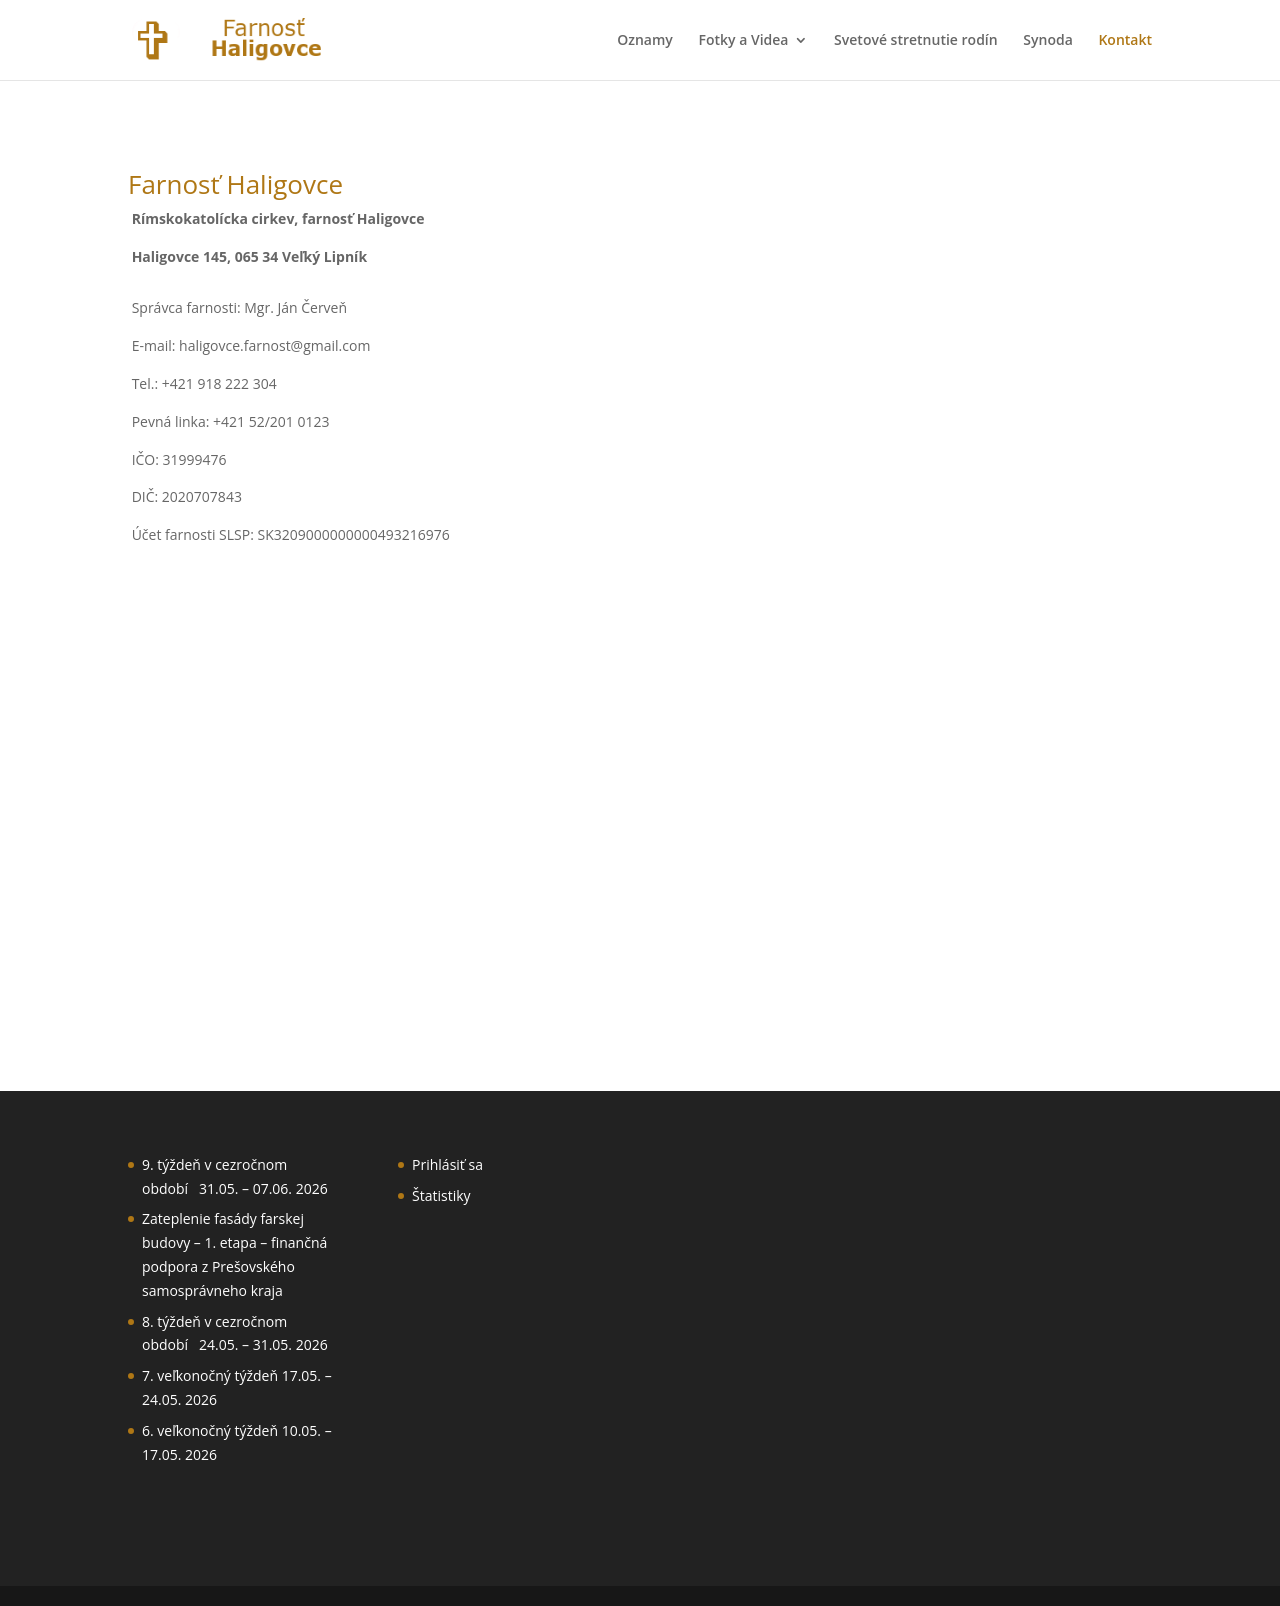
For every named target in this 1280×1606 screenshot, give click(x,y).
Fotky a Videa (743, 41)
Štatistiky (441, 1195)
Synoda (1047, 41)
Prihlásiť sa (447, 1164)
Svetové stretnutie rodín (916, 41)
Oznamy (645, 41)
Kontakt (1125, 41)
